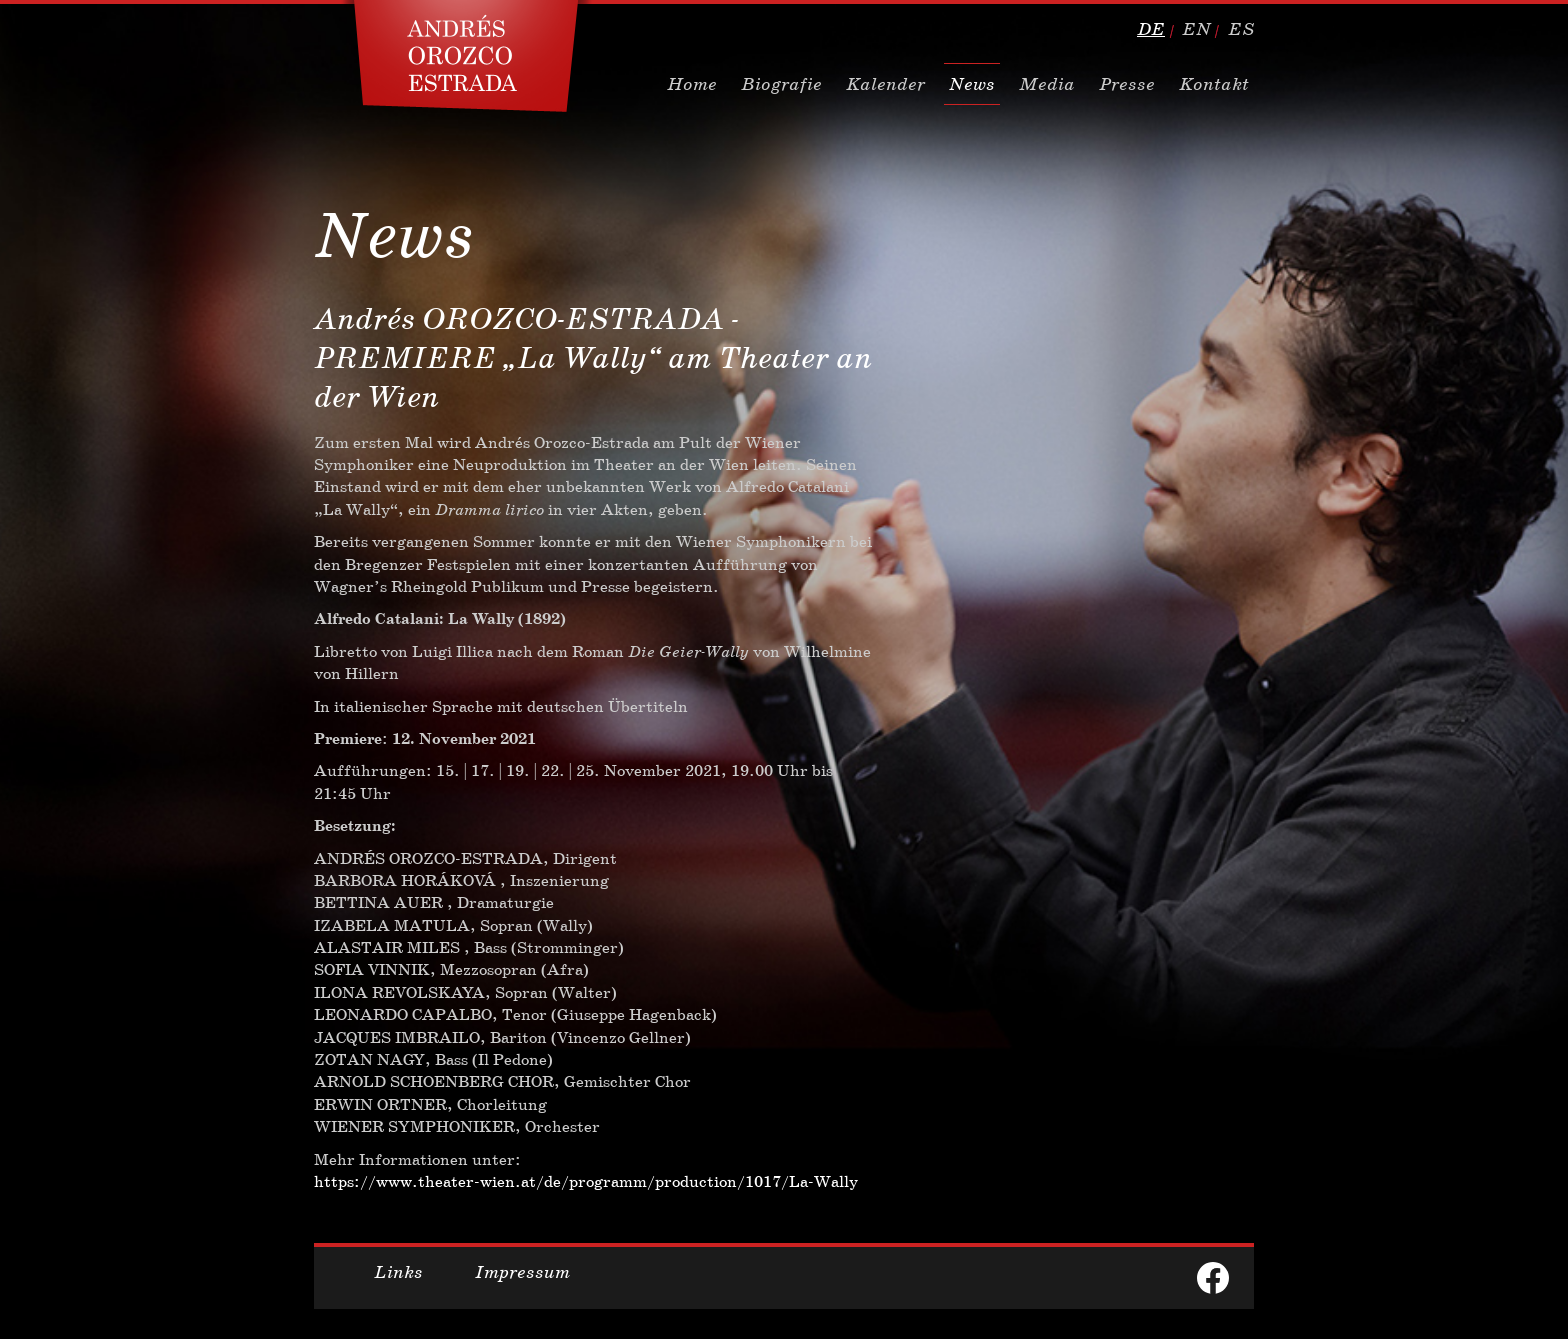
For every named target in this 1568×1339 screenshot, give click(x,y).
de (1151, 29)
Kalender (885, 84)
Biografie (781, 84)
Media (1047, 84)
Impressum (522, 1272)
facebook (1213, 1278)
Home (692, 84)
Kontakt (1214, 84)
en (1196, 29)
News (972, 84)
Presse (1127, 84)
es (1241, 29)
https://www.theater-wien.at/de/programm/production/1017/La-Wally (586, 1181)
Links (398, 1272)
